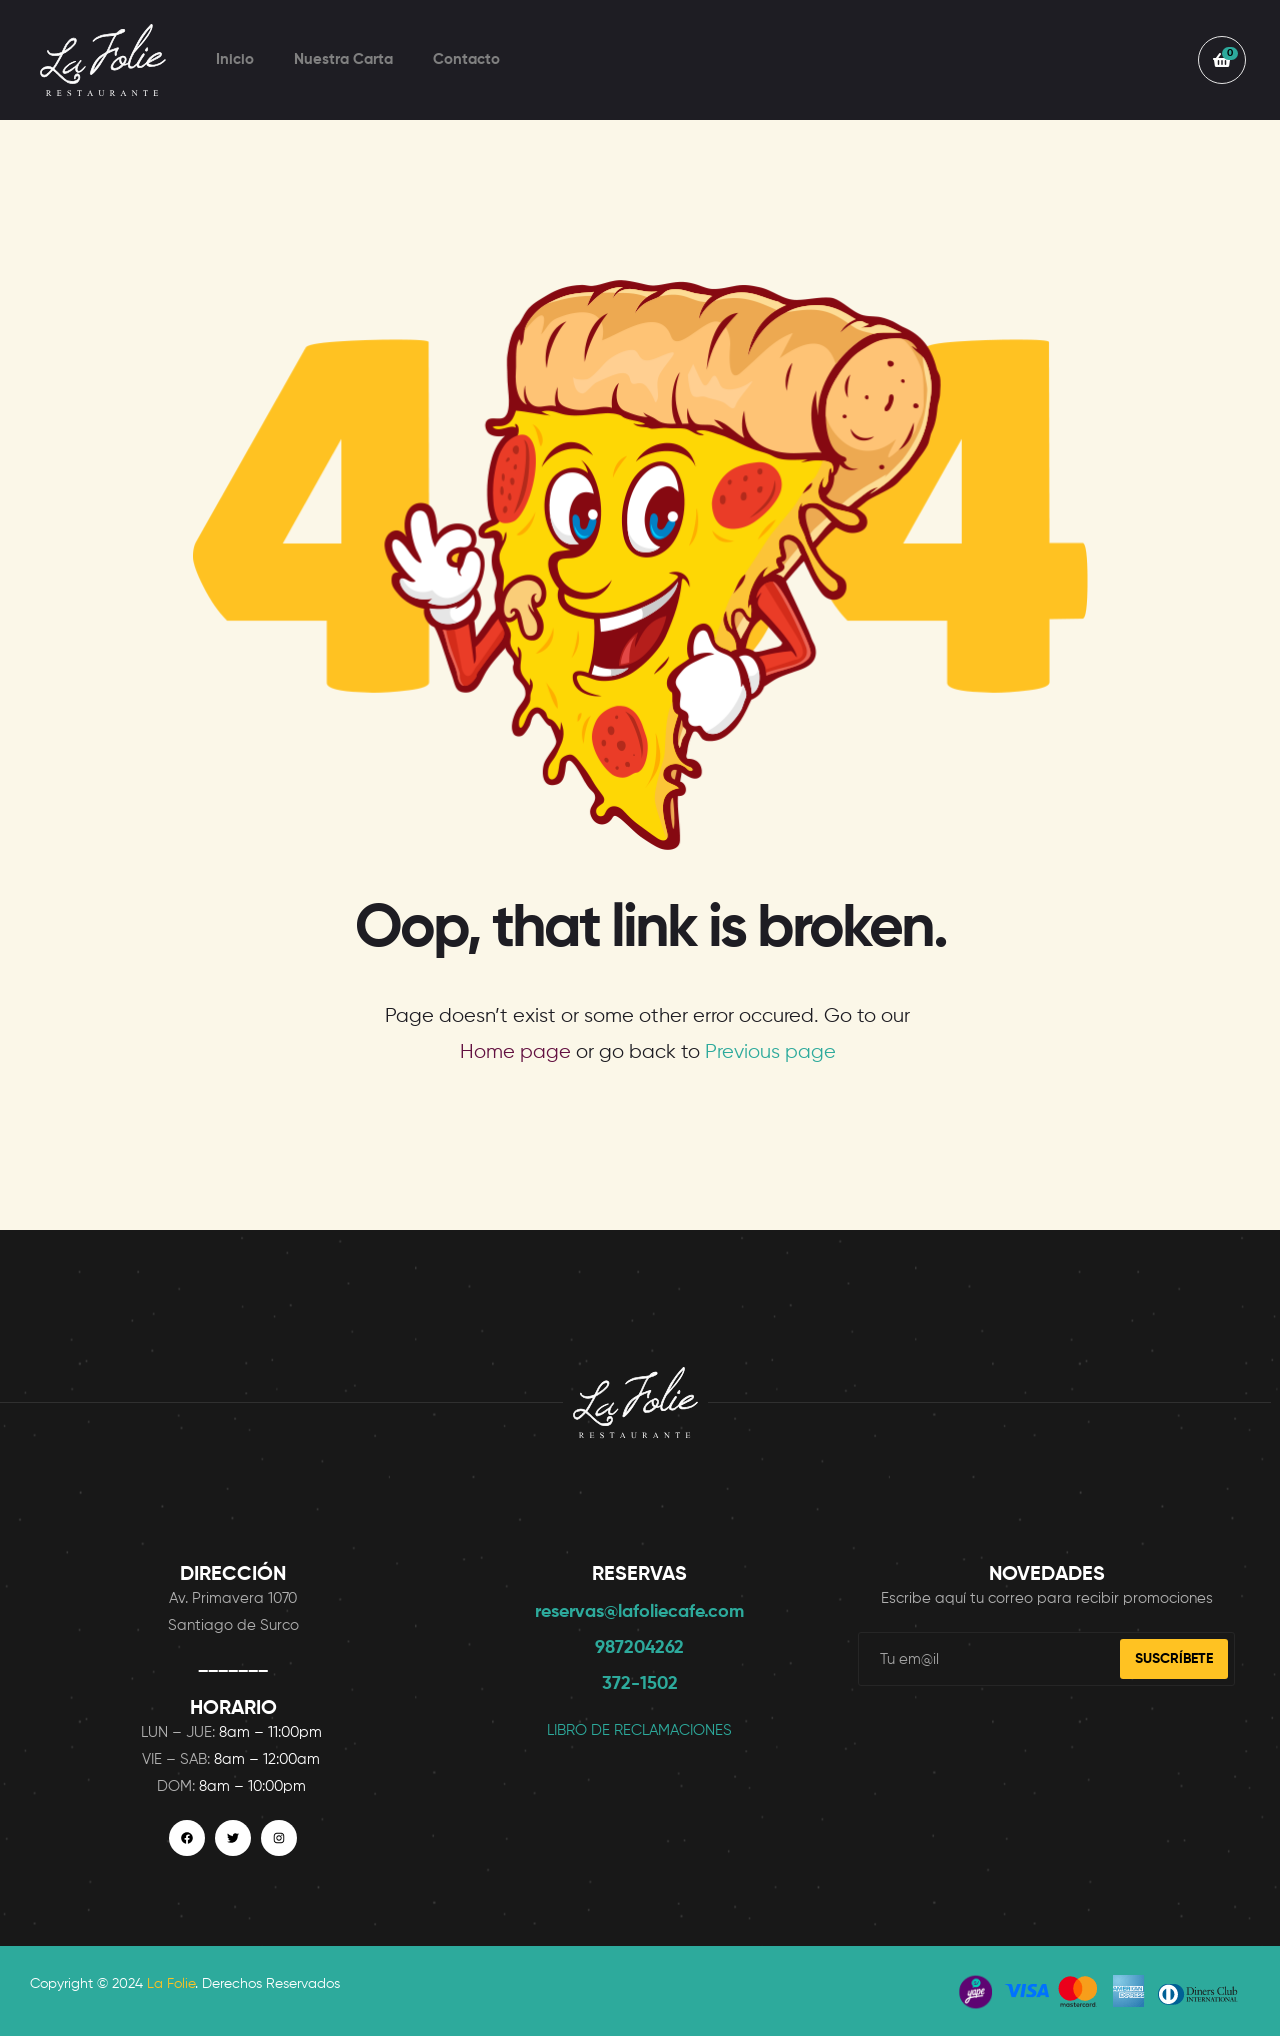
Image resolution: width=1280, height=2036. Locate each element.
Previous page (770, 1052)
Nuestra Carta (343, 59)
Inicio (235, 59)
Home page (515, 1052)
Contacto (466, 59)
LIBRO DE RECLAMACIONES (639, 1730)
